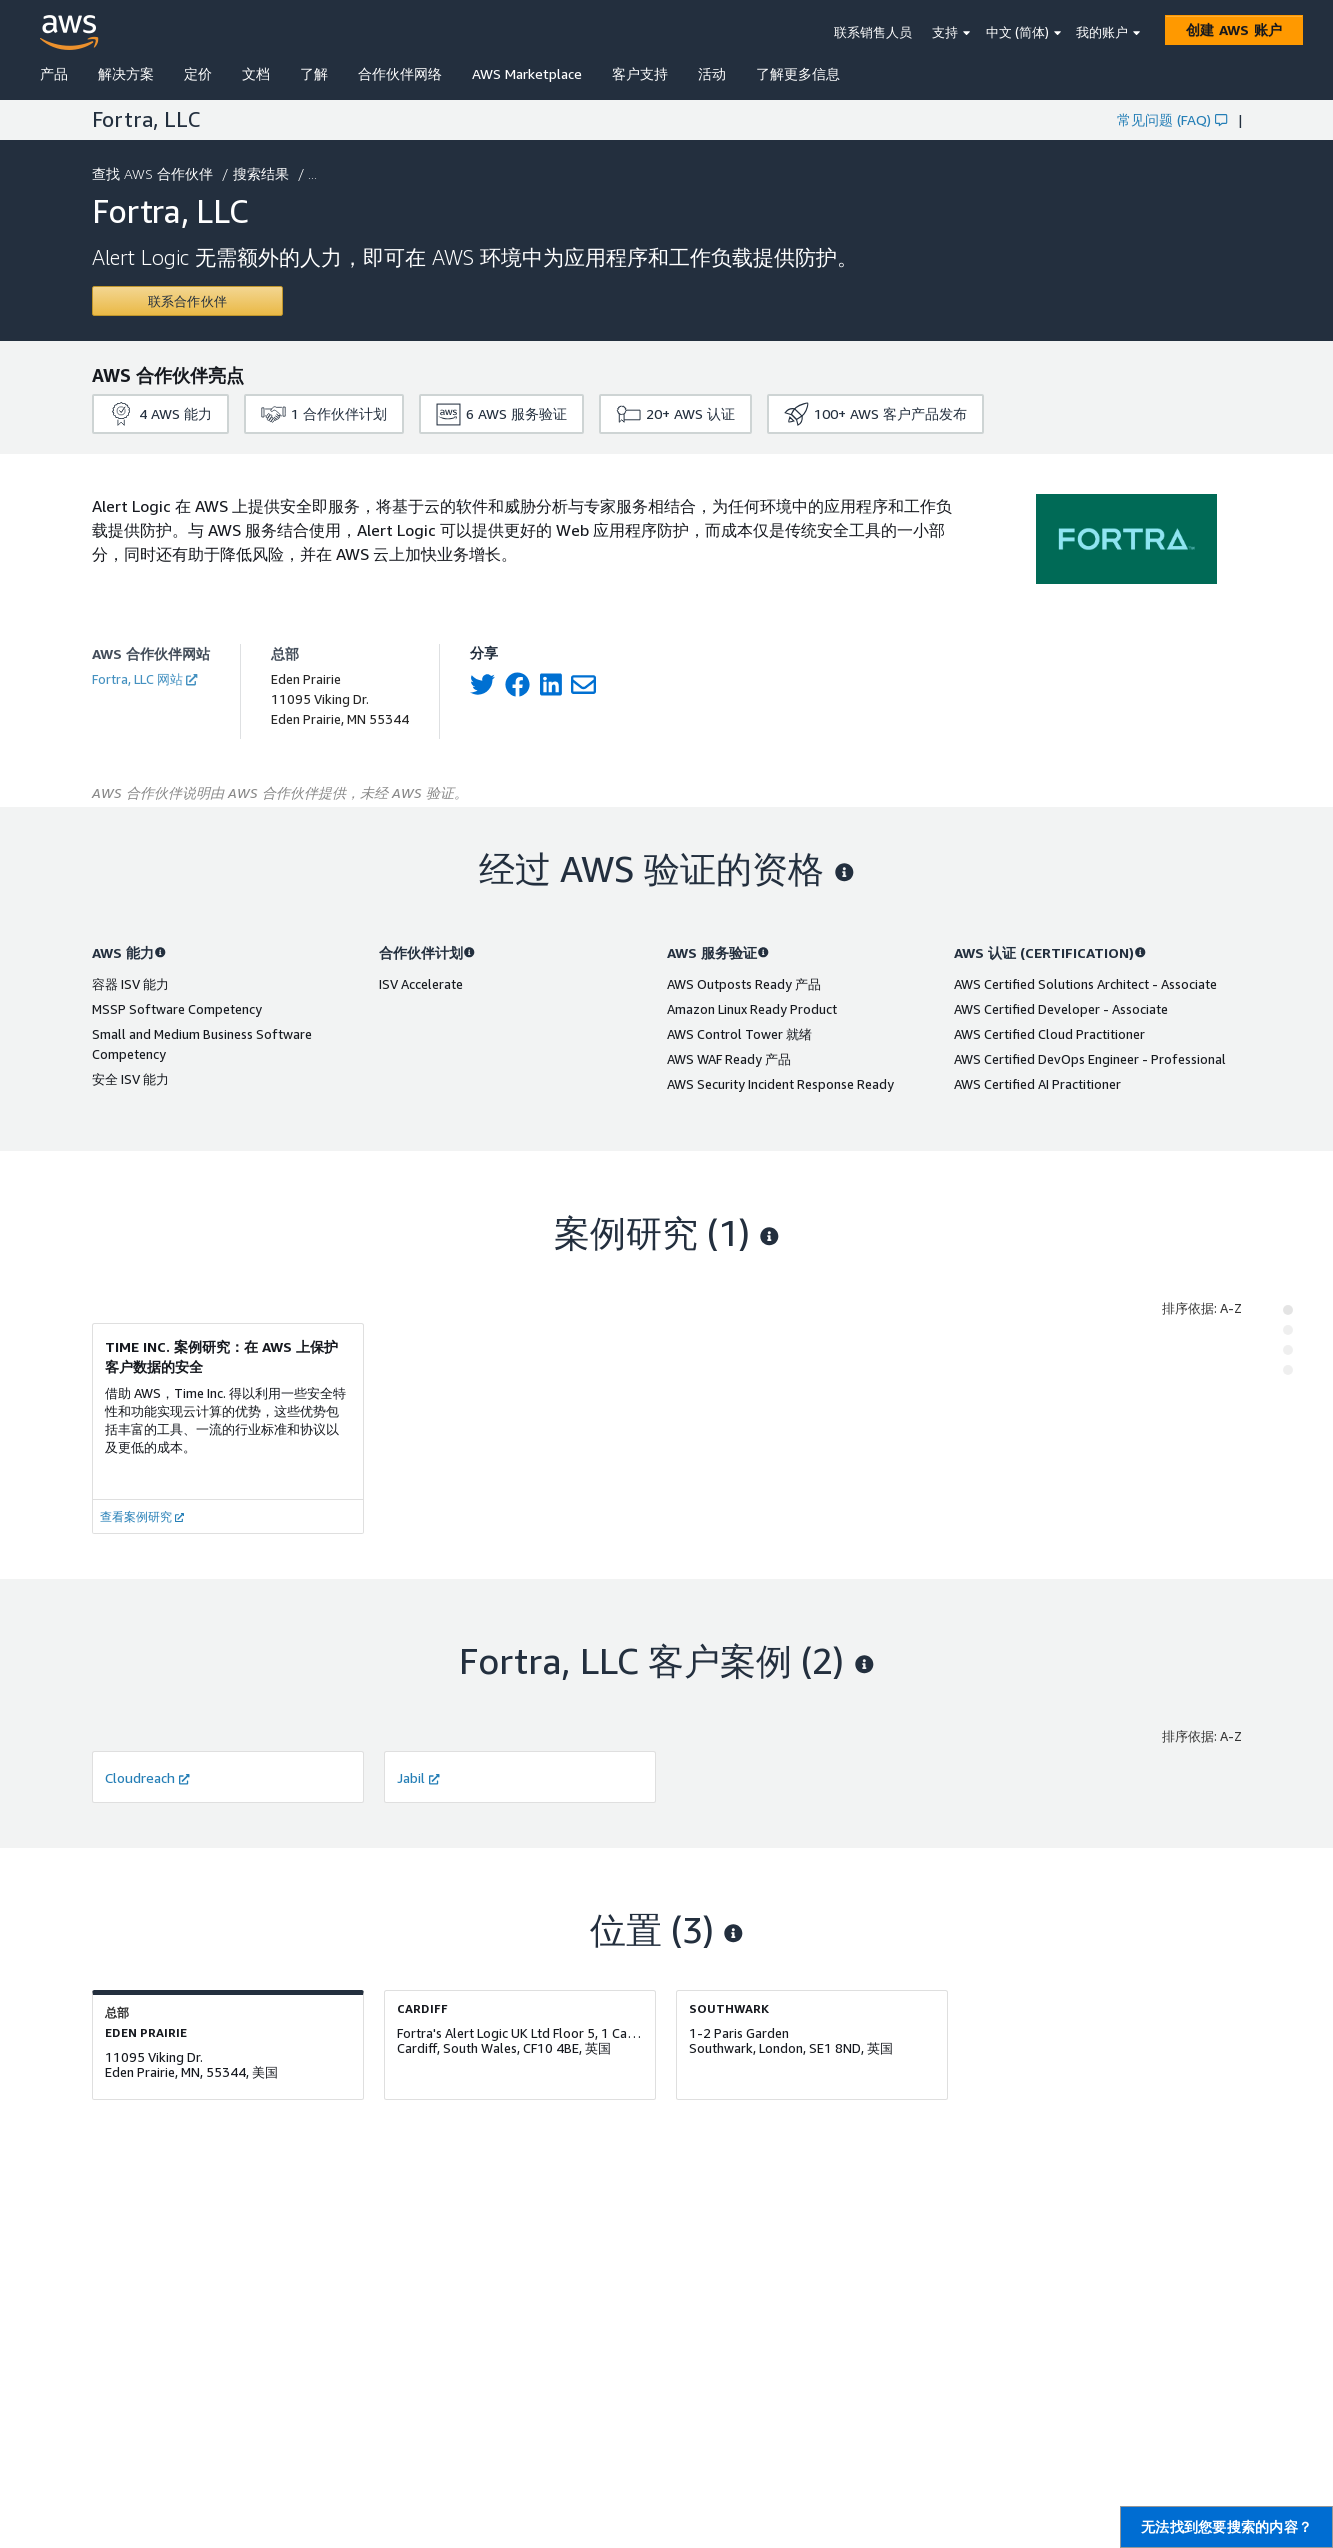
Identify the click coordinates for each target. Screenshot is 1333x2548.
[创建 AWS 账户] (1234, 30)
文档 (256, 73)
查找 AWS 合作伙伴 (154, 173)
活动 (712, 73)
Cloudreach (147, 1777)
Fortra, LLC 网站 (144, 679)
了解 (314, 73)
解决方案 (126, 73)
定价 (198, 73)
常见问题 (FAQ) (1172, 119)
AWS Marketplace (527, 73)
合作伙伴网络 (400, 73)
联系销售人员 (873, 32)
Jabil (418, 1777)
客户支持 (640, 73)
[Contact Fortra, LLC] (188, 301)
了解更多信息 (798, 73)
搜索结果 (263, 173)
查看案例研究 (142, 1516)
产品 (54, 73)
